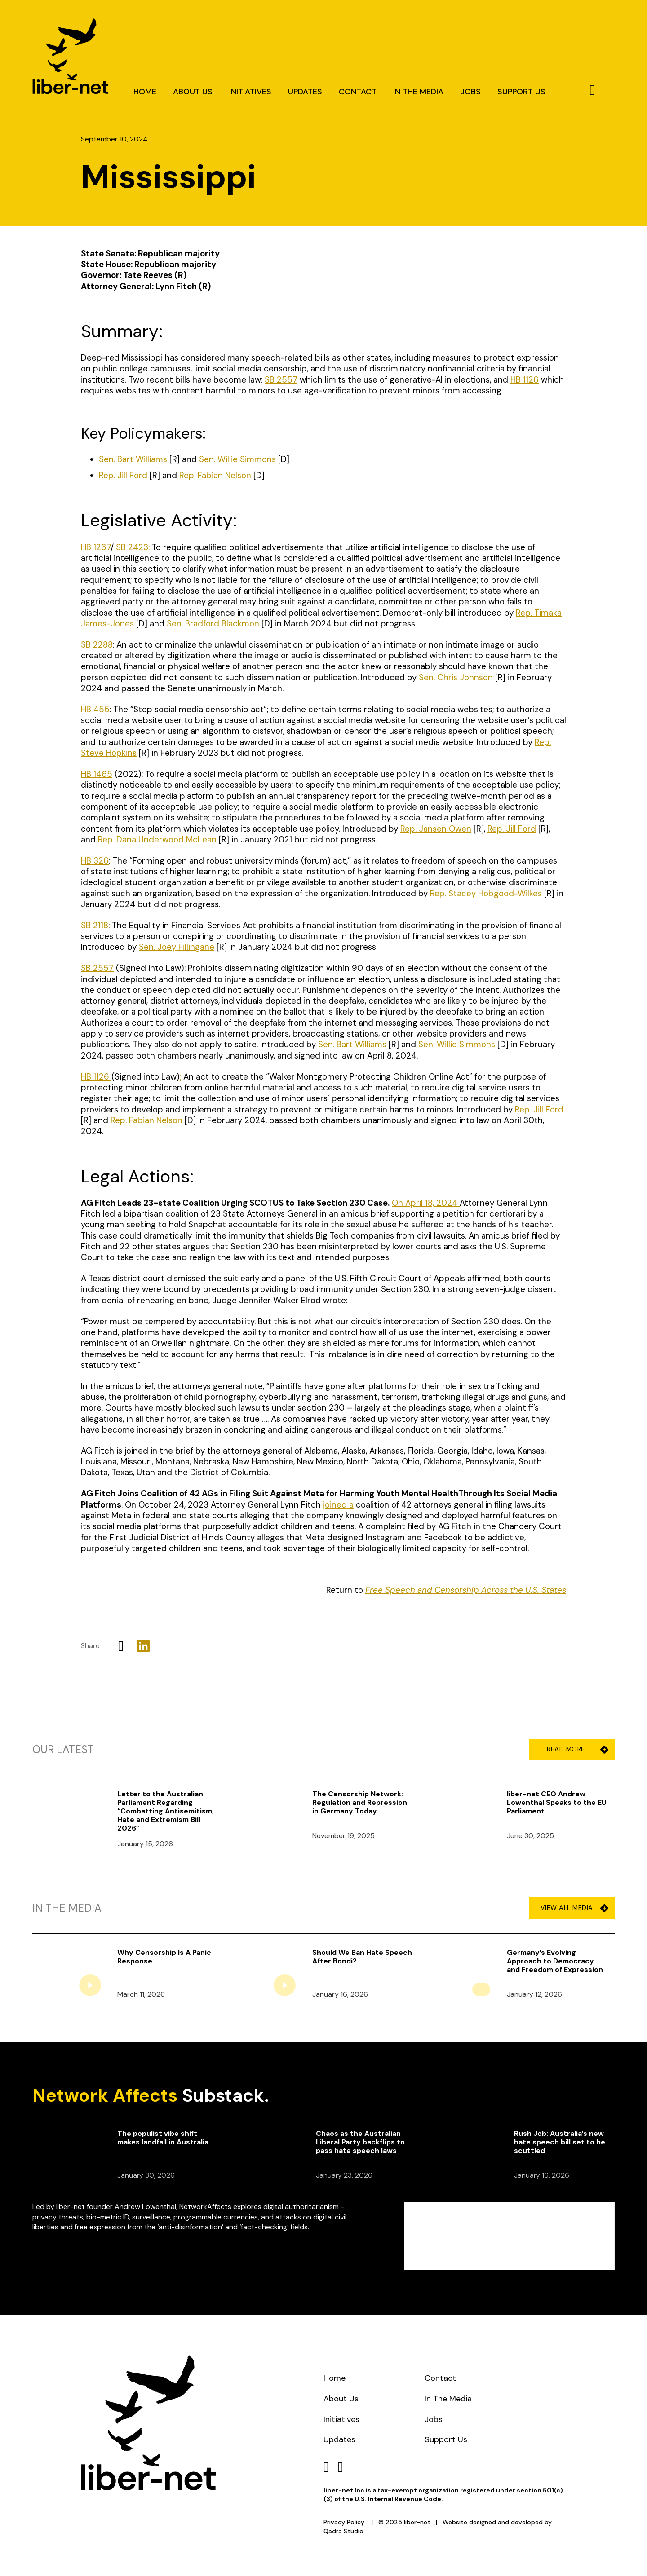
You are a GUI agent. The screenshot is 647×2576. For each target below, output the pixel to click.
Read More (574, 1749)
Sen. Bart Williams (352, 1044)
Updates (305, 92)
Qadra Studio (343, 2531)
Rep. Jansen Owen (435, 828)
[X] (121, 1646)
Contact (358, 92)
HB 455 (95, 709)
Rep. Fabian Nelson (146, 1120)
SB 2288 (97, 644)
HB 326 (95, 860)
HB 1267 (96, 547)
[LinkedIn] (143, 1646)
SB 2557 (97, 968)
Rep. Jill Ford (511, 828)
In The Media (418, 92)
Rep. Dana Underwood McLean (157, 839)
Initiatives (250, 92)
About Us (193, 92)
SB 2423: (133, 547)
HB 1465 (96, 774)
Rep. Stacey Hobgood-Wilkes (486, 893)
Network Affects (104, 2095)
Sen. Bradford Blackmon (213, 623)
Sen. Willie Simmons (456, 1044)
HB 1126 (96, 1076)
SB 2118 (94, 925)
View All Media (574, 1908)
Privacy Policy (344, 2522)
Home (144, 92)
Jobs (470, 92)
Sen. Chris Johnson (456, 677)
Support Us (521, 92)
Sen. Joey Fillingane (176, 947)
